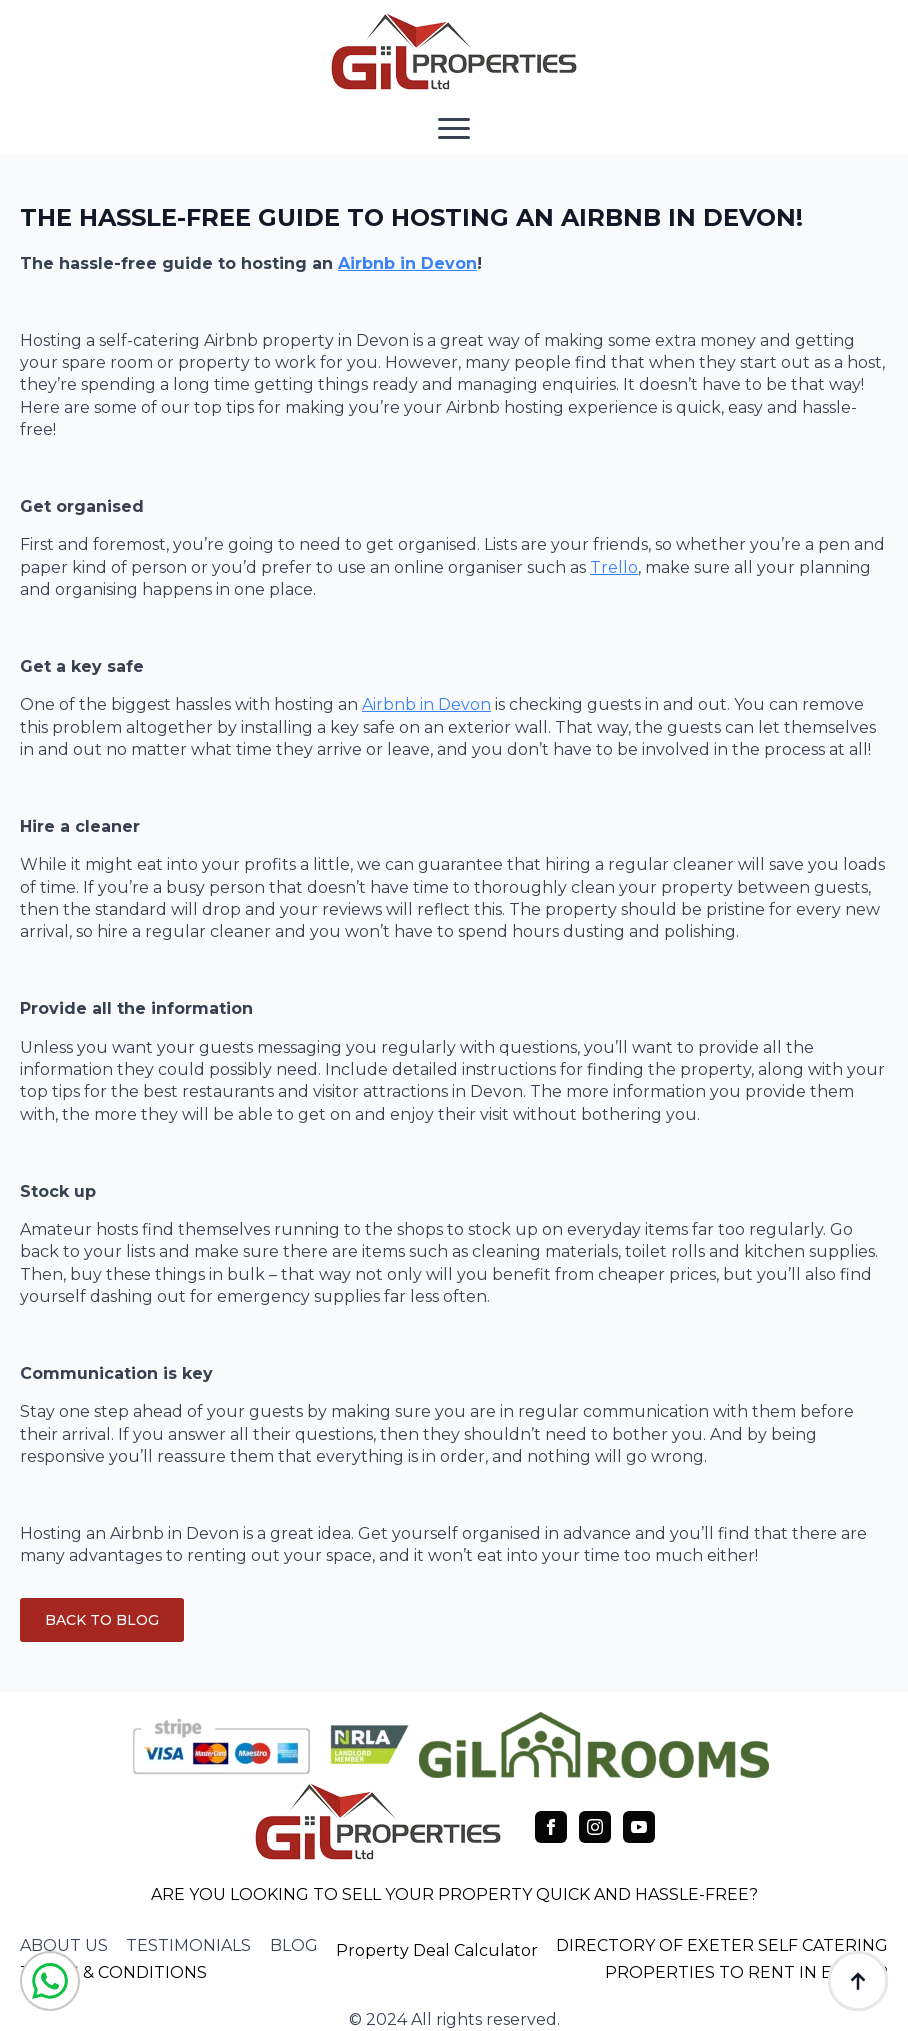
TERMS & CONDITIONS (113, 1972)
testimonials (188, 1945)
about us (64, 1945)
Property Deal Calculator (437, 1950)
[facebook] (551, 1827)
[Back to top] (858, 1981)
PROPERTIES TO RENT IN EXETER (746, 1972)
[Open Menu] (454, 128)
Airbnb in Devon (407, 263)
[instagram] (595, 1827)
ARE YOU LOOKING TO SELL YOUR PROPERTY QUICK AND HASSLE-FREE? (454, 1894)
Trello (614, 567)
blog (294, 1945)
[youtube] (639, 1827)
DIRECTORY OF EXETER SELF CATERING (722, 1945)
